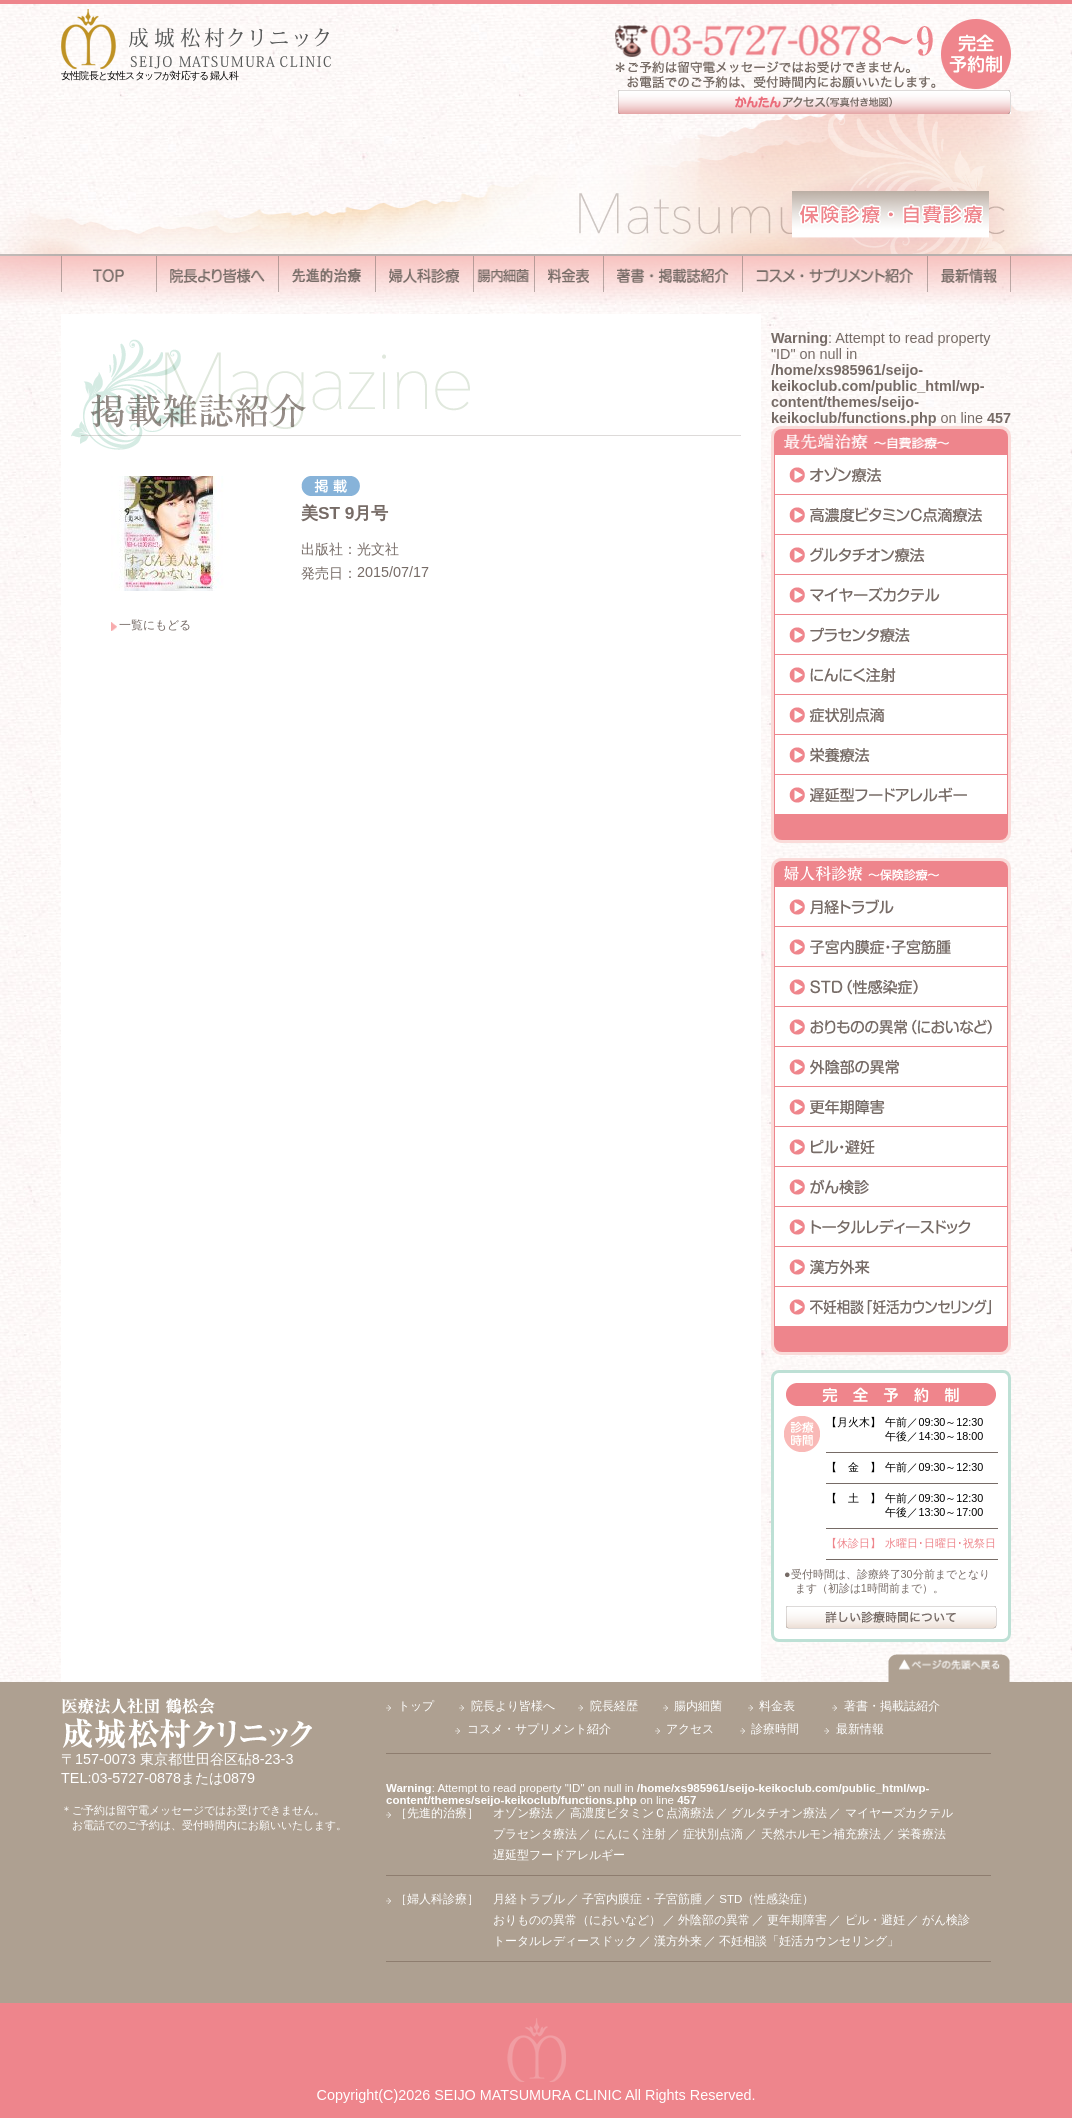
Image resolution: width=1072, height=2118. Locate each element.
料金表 (777, 1706)
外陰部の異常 (714, 1920)
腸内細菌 (698, 1706)
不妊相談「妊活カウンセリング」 (809, 1941)
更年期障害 (797, 1920)
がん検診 (946, 1920)
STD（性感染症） (766, 1899)
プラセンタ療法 (535, 1834)
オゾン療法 (523, 1813)
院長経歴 (614, 1706)
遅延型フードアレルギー (559, 1855)
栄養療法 (922, 1834)
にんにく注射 (630, 1834)
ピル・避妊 (875, 1920)
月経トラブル (529, 1899)
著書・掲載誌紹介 (892, 1706)
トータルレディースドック (565, 1941)
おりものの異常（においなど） (577, 1920)
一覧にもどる (155, 625)
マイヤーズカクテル (899, 1813)
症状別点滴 (713, 1834)
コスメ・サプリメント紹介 (539, 1729)
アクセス (690, 1729)
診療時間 (775, 1729)
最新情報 (860, 1729)
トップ (416, 1706)
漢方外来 (678, 1941)
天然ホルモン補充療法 (821, 1834)
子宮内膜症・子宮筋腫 (642, 1899)
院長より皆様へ (513, 1706)
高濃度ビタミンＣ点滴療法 (642, 1813)
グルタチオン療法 (779, 1813)
